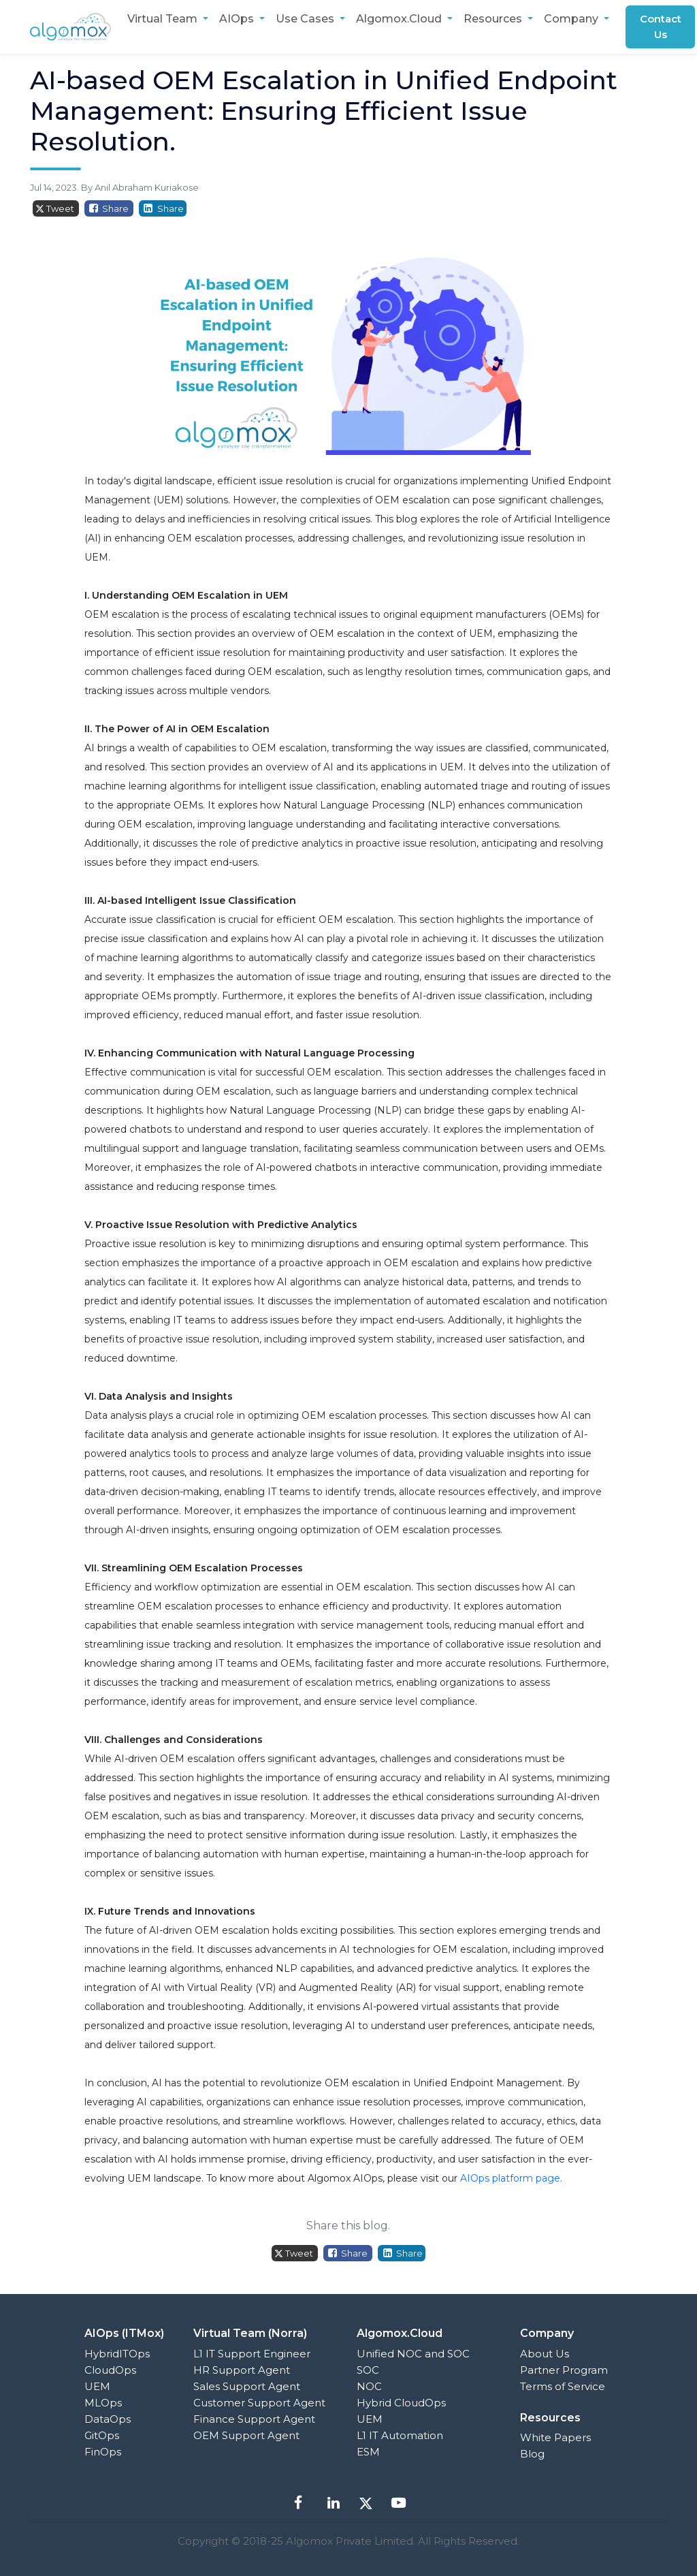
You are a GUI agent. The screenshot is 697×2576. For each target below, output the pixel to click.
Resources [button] (494, 18)
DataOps (107, 2419)
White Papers (555, 2437)
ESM (368, 2451)
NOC (369, 2386)
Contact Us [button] (660, 26)
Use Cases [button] (306, 18)
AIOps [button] (238, 18)
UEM (97, 2386)
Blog (532, 2453)
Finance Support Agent (254, 2419)
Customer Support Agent (259, 2402)
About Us (544, 2353)
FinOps (102, 2451)
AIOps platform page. (511, 2178)
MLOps (103, 2402)
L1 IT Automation (400, 2435)
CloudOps (110, 2369)
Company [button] (572, 18)
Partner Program (564, 2369)
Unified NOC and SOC (413, 2353)
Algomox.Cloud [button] (400, 18)
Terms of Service (562, 2386)
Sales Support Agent (246, 2386)
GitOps (101, 2435)
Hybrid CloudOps (401, 2402)
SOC (368, 2369)
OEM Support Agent (246, 2435)
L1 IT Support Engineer (251, 2353)
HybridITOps (117, 2353)
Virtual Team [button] (163, 18)
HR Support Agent (241, 2369)
